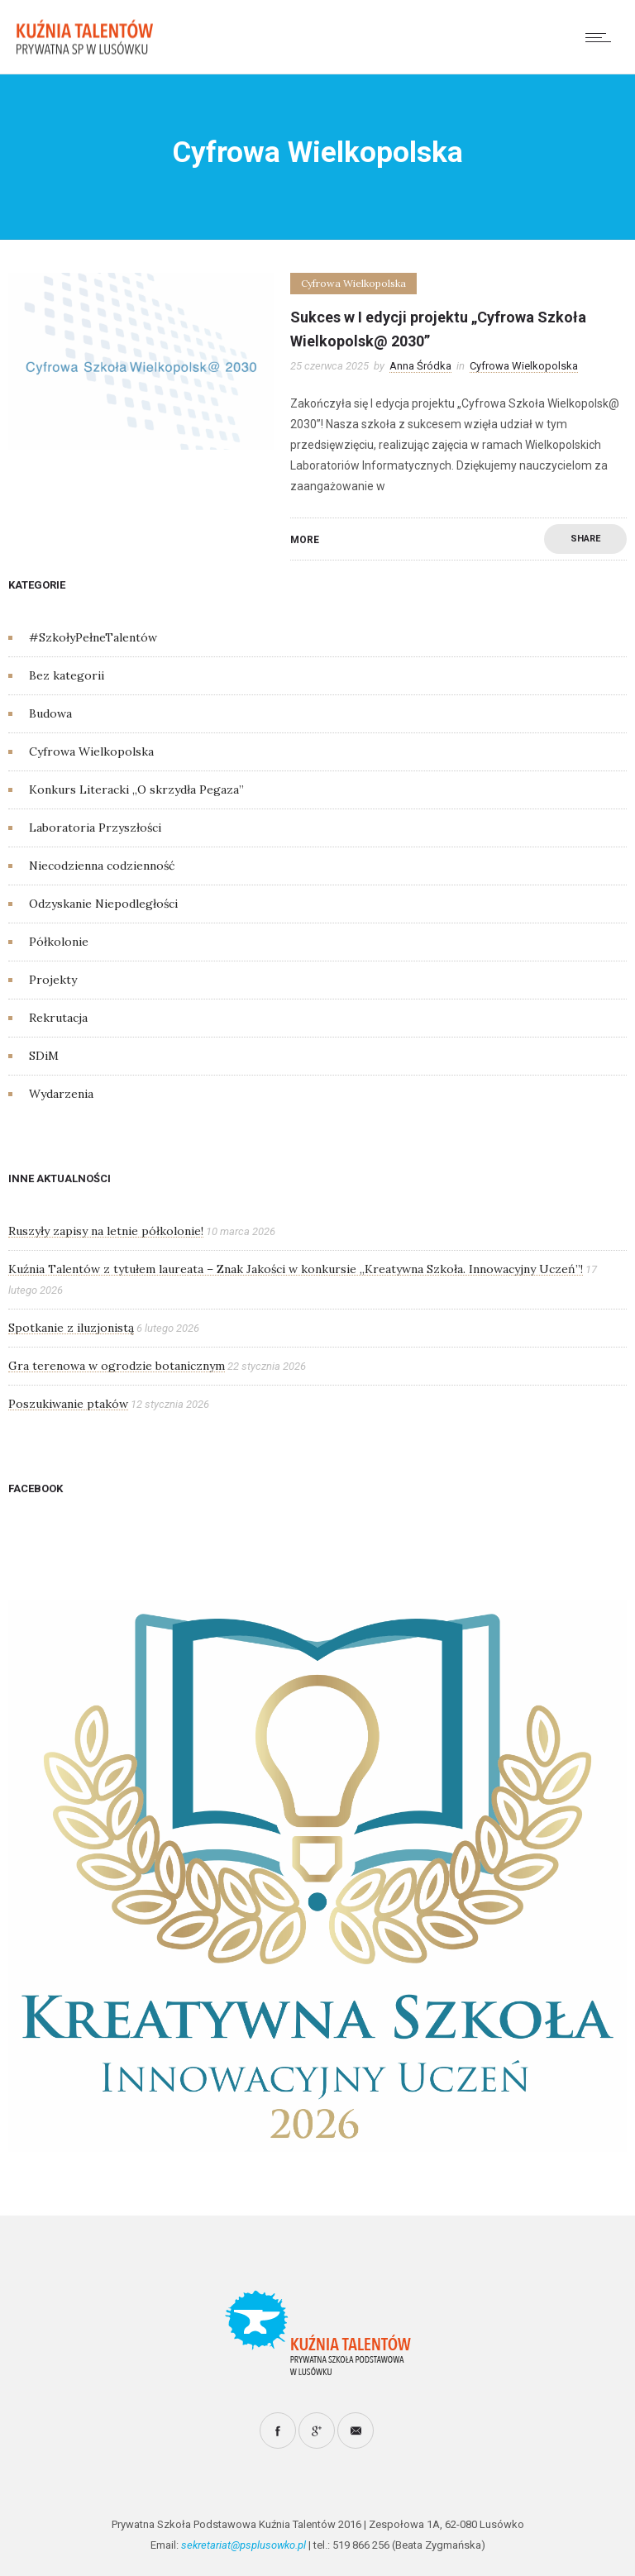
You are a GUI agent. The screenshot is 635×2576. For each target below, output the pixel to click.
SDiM (44, 1055)
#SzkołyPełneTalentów (93, 637)
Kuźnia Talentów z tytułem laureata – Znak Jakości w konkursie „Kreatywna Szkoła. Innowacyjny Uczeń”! (295, 1269)
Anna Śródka (420, 366)
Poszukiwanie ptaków (68, 1403)
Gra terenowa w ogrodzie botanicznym (116, 1365)
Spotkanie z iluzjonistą (71, 1327)
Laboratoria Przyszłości (95, 827)
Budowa (50, 713)
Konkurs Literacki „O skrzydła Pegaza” (136, 789)
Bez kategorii (66, 675)
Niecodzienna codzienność (101, 865)
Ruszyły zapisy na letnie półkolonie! (105, 1231)
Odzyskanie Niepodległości (103, 903)
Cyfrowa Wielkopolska (91, 751)
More (304, 540)
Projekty (53, 979)
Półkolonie (58, 941)
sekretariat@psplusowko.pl (243, 2545)
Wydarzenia (61, 1093)
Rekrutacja (58, 1017)
